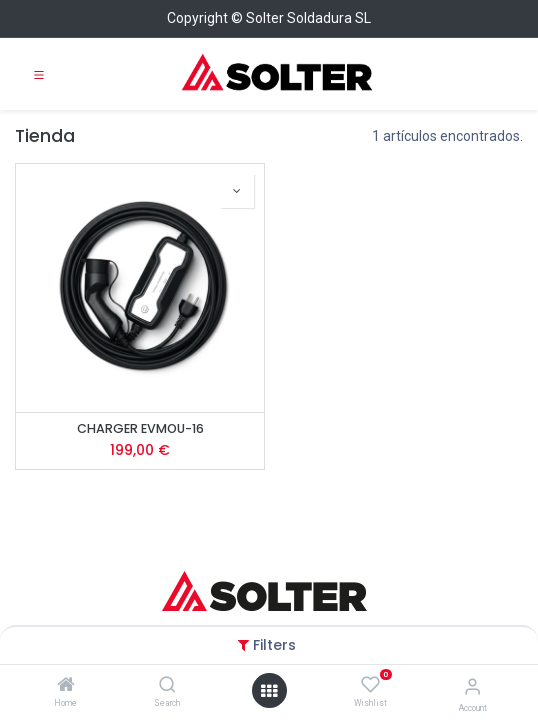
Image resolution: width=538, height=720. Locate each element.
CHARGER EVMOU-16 (140, 428)
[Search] (167, 686)
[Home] (66, 686)
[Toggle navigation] (39, 74)
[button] (237, 191)
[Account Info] (472, 686)
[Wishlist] (370, 685)
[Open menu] (269, 691)
